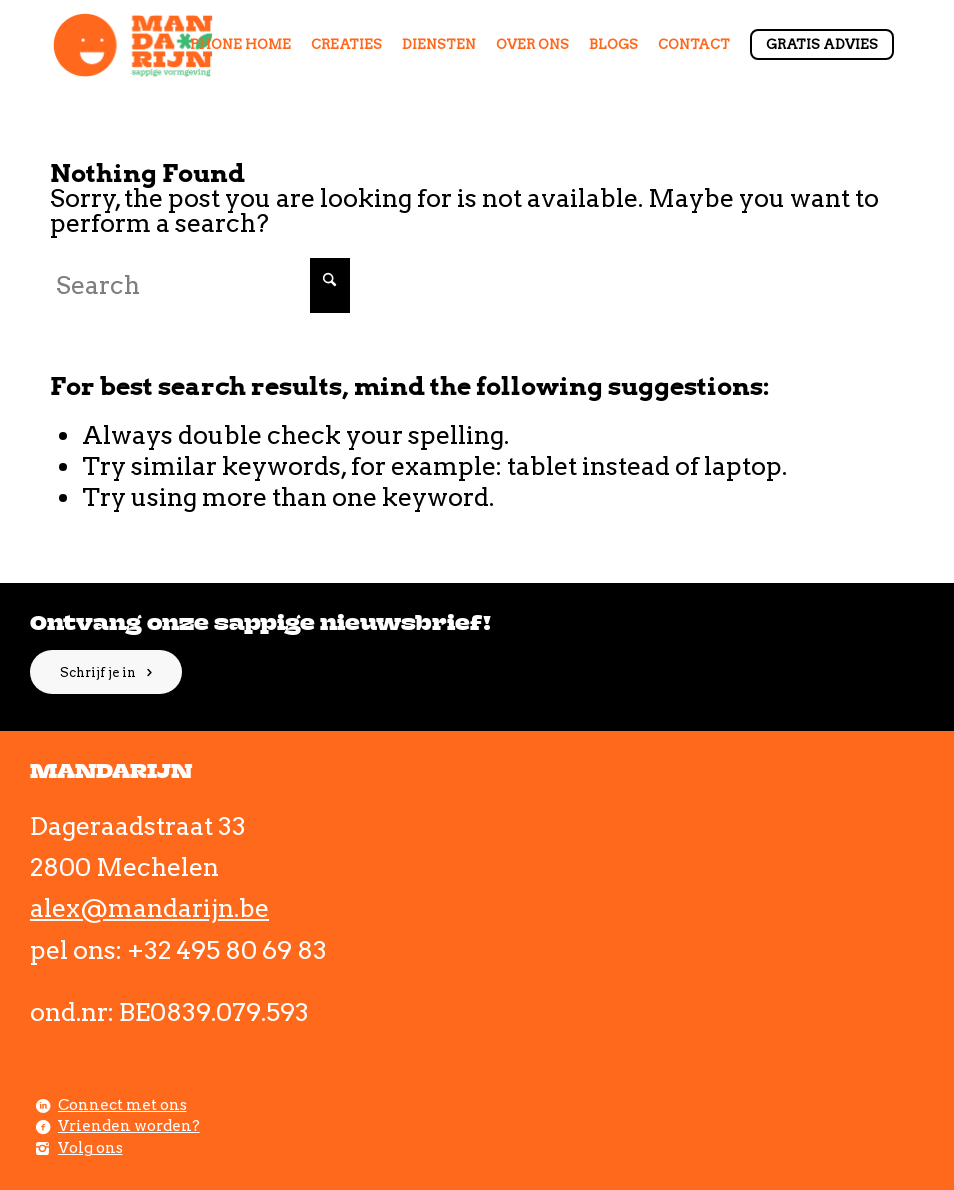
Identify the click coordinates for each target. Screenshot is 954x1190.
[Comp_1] (133, 45)
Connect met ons (122, 1105)
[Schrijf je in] (106, 672)
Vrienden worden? (129, 1126)
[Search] (200, 285)
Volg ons (90, 1148)
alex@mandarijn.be (149, 908)
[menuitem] (240, 45)
